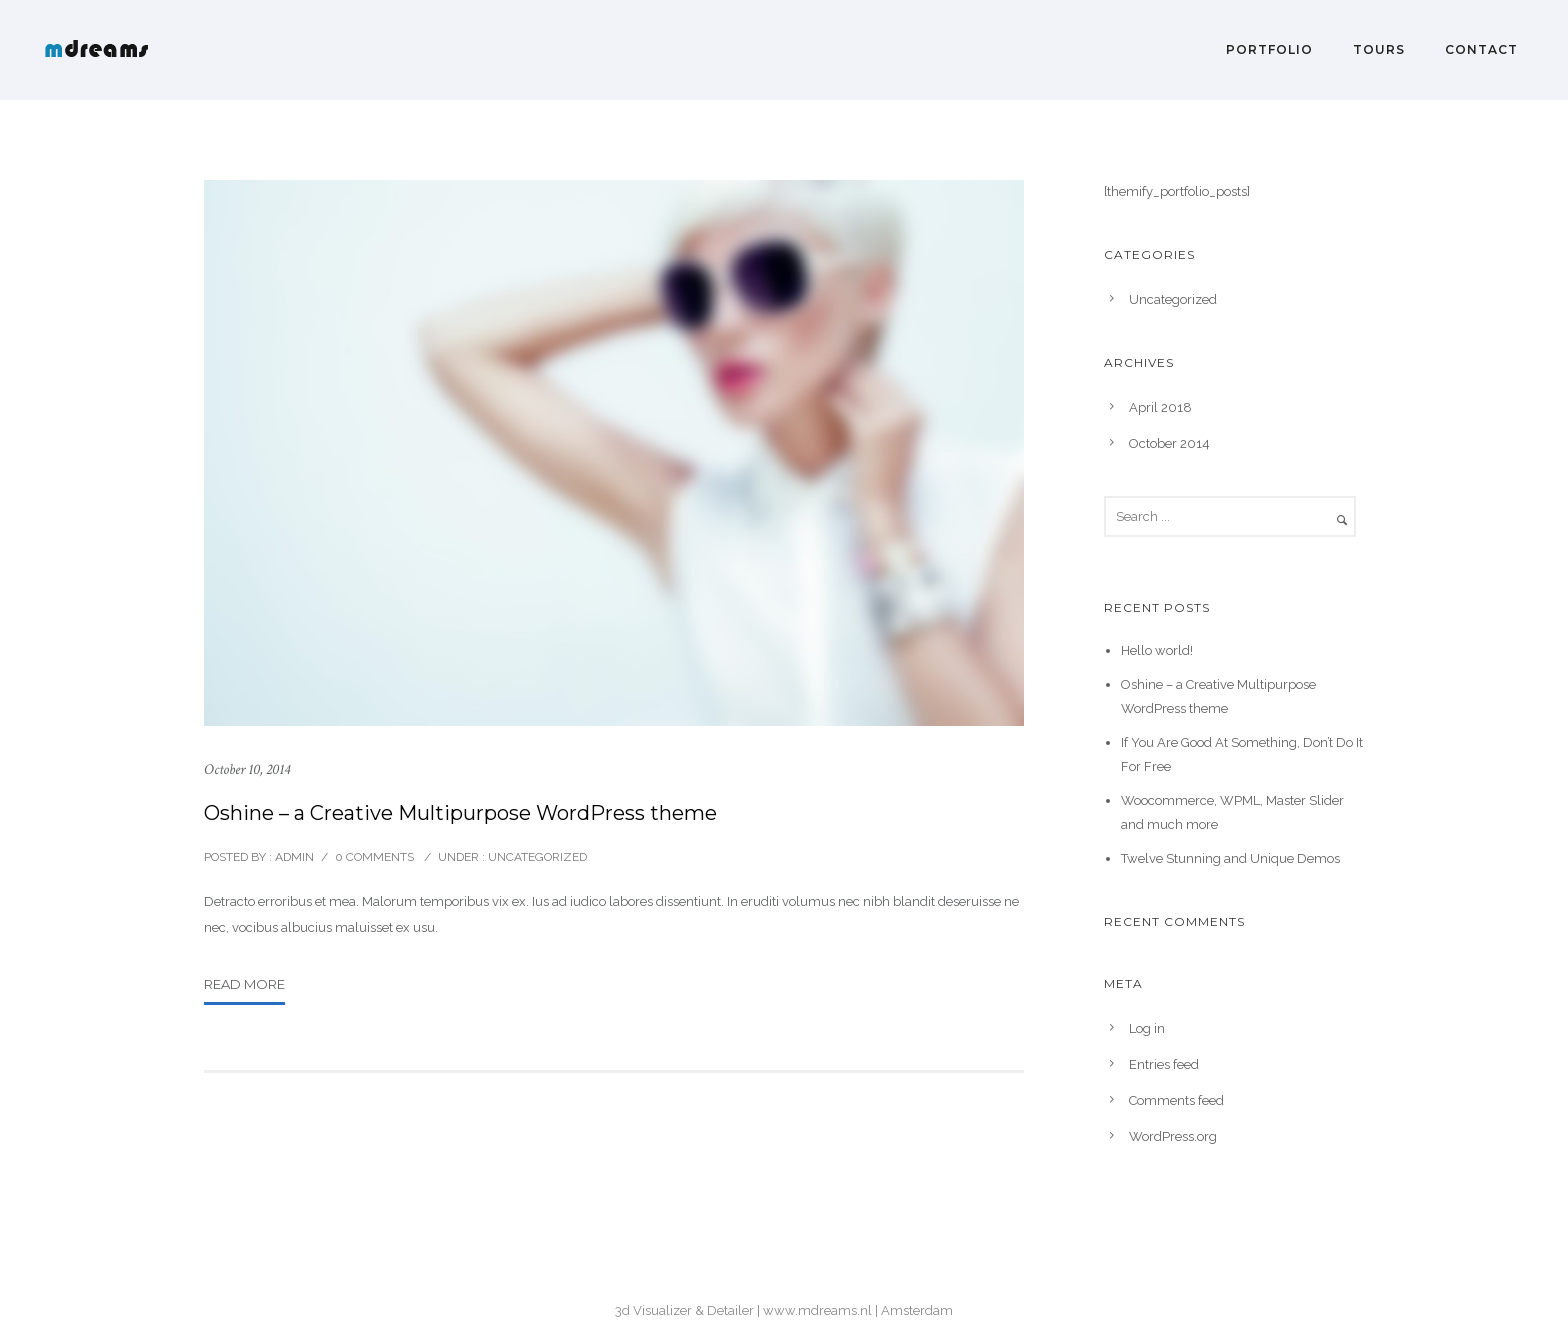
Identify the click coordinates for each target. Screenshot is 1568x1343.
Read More (244, 984)
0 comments (374, 857)
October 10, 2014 (247, 769)
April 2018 (1160, 407)
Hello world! (1157, 650)
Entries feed (1164, 1064)
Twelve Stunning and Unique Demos (1230, 858)
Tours (1379, 49)
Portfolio (1269, 49)
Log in (1147, 1028)
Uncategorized (536, 857)
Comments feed (1176, 1100)
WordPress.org (1173, 1136)
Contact (1481, 49)
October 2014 (1169, 443)
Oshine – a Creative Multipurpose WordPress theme (460, 813)
